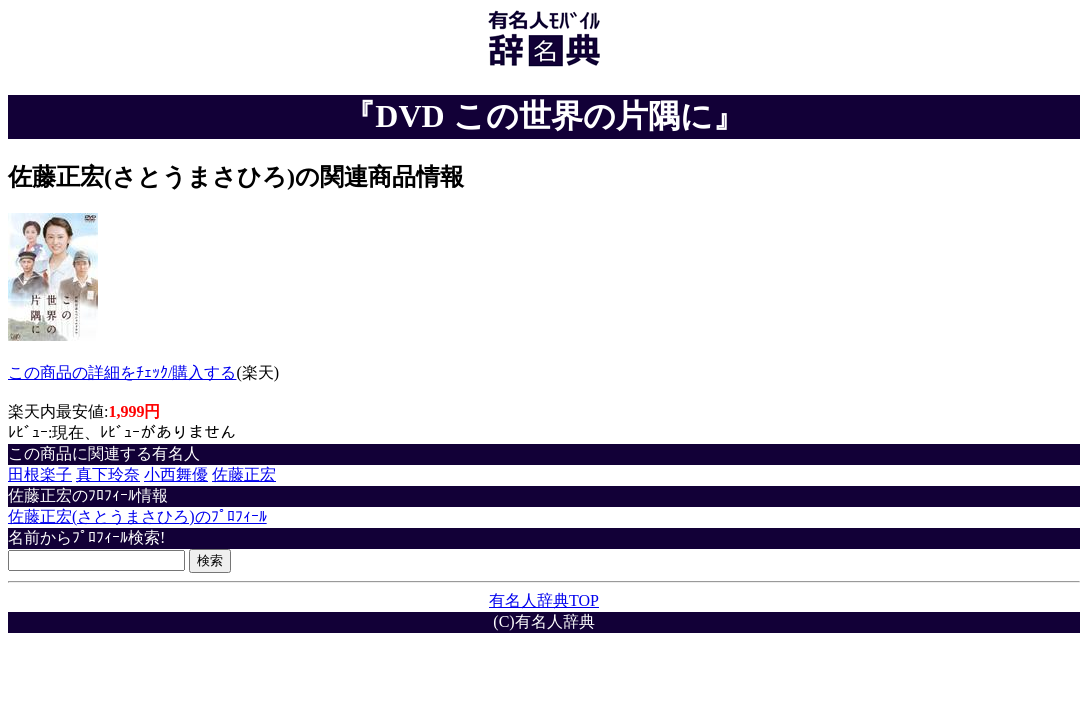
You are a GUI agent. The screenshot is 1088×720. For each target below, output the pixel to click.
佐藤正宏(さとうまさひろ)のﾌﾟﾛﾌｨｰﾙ (137, 516)
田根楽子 (40, 474)
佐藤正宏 (244, 474)
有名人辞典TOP (544, 600)
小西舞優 (176, 474)
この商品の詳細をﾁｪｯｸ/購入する (122, 372)
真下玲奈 (108, 474)
